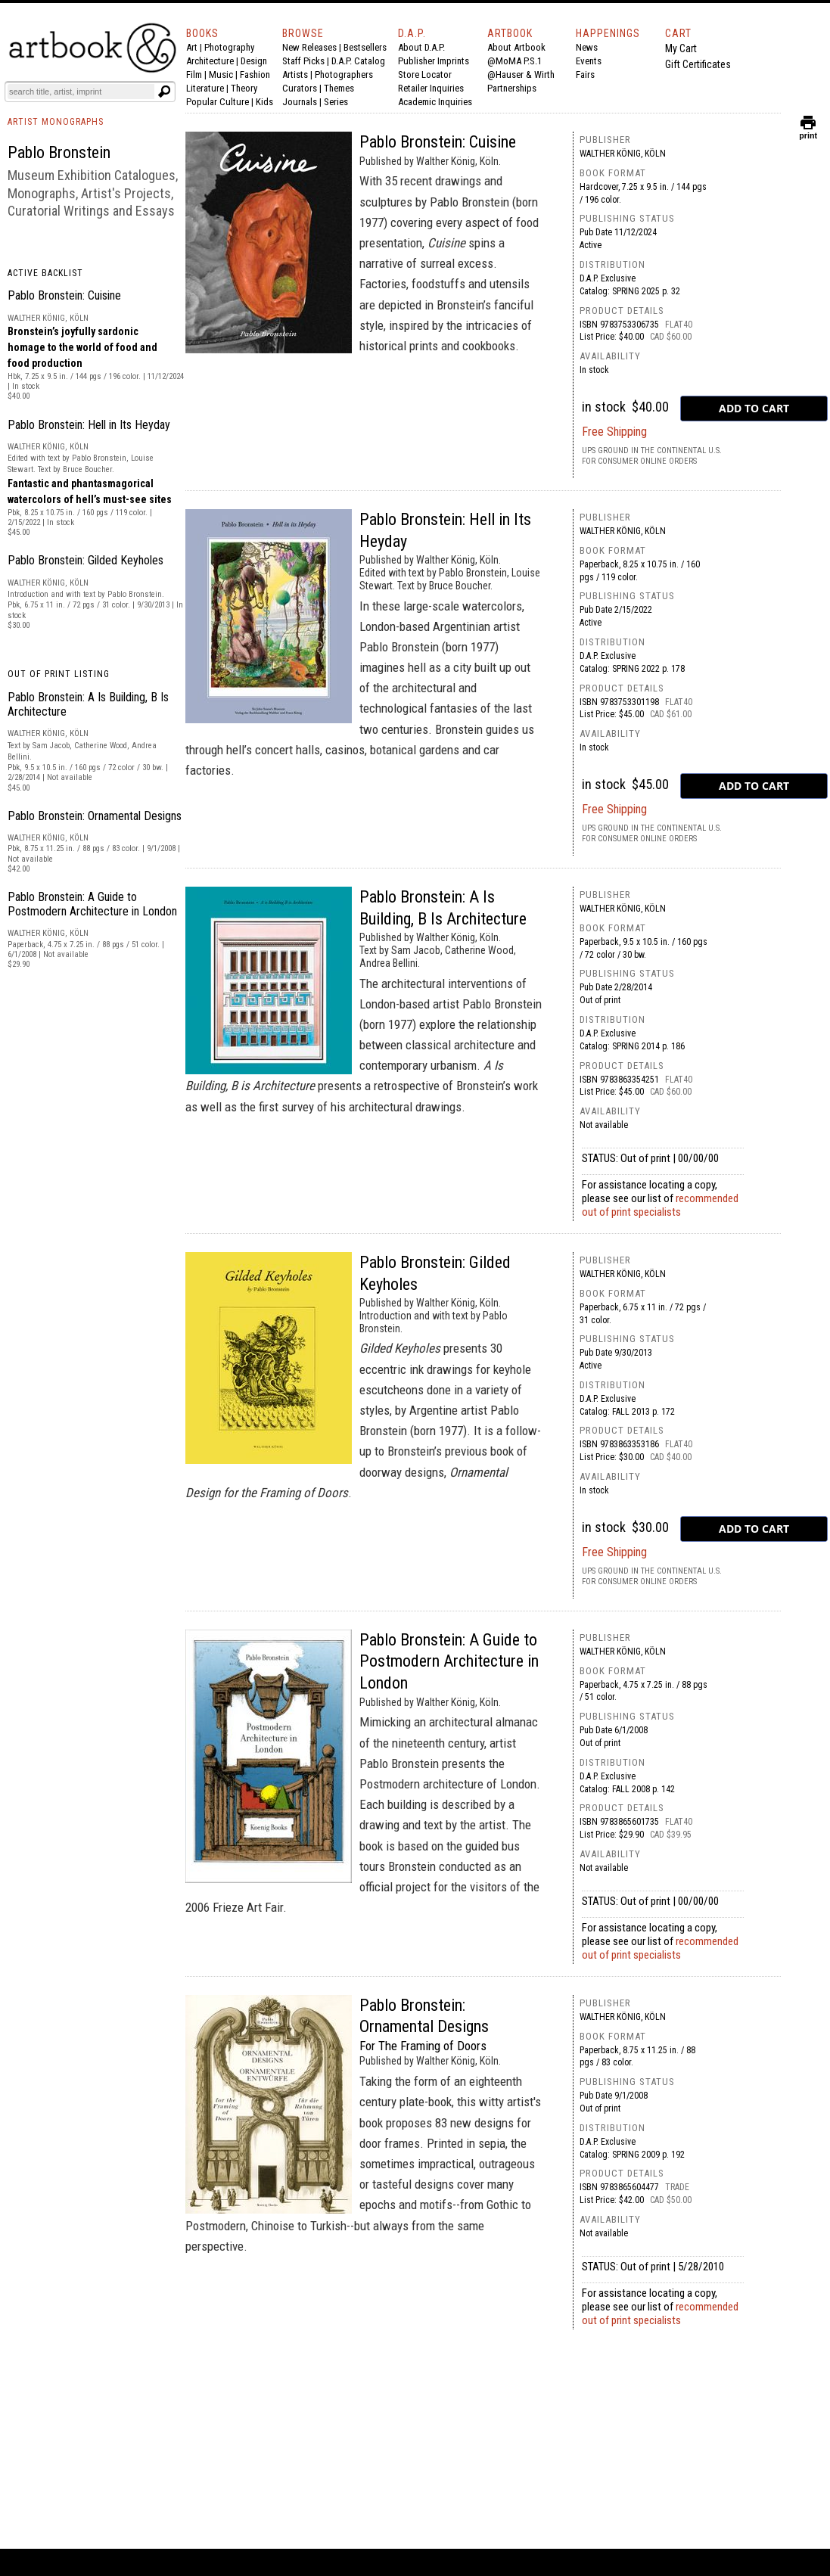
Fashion (255, 74)
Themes (339, 88)
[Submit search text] (164, 91)
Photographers (344, 74)
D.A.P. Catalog (358, 61)
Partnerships (511, 88)
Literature (205, 88)
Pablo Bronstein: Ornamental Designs (95, 816)
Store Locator (425, 74)
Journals (299, 101)
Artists (295, 74)
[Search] (81, 91)
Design (254, 61)
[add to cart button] (754, 408)
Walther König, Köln (623, 153)
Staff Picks (303, 61)
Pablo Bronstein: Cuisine (64, 295)
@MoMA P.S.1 (514, 61)
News (587, 47)
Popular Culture (217, 101)
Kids (264, 101)
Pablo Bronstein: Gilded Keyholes (85, 560)
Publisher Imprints (433, 61)
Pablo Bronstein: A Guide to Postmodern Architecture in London (92, 904)
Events (589, 61)
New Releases (309, 47)
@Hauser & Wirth (521, 74)
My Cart (681, 48)
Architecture (210, 61)
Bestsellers (365, 47)
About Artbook (516, 47)
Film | (197, 74)
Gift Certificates (698, 64)
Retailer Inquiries (431, 88)
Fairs (585, 74)
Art (191, 47)
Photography (229, 47)
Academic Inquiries (435, 101)
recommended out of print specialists (660, 1205)
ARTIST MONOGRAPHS (56, 122)
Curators (299, 88)
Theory (244, 88)
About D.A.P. (421, 47)
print (808, 132)
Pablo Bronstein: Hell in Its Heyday (89, 425)
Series (336, 101)
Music (221, 74)
